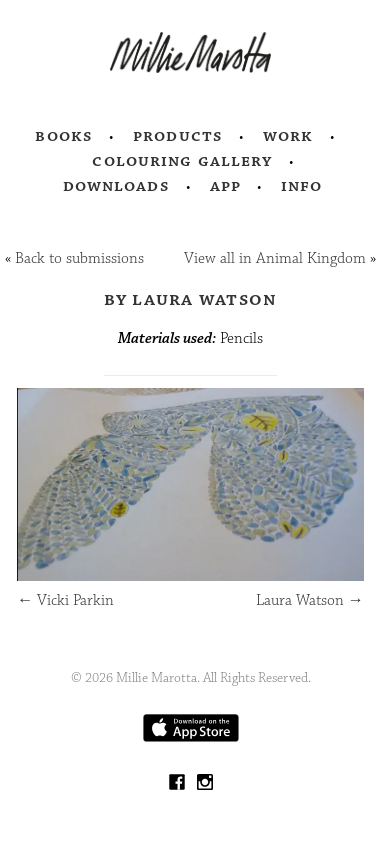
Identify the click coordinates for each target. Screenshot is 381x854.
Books (64, 136)
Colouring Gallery (182, 161)
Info (302, 186)
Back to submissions (79, 258)
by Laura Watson (191, 299)
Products (178, 136)
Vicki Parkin (65, 600)
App (225, 186)
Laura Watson (310, 600)
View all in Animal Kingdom (275, 258)
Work (288, 136)
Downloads (116, 186)
